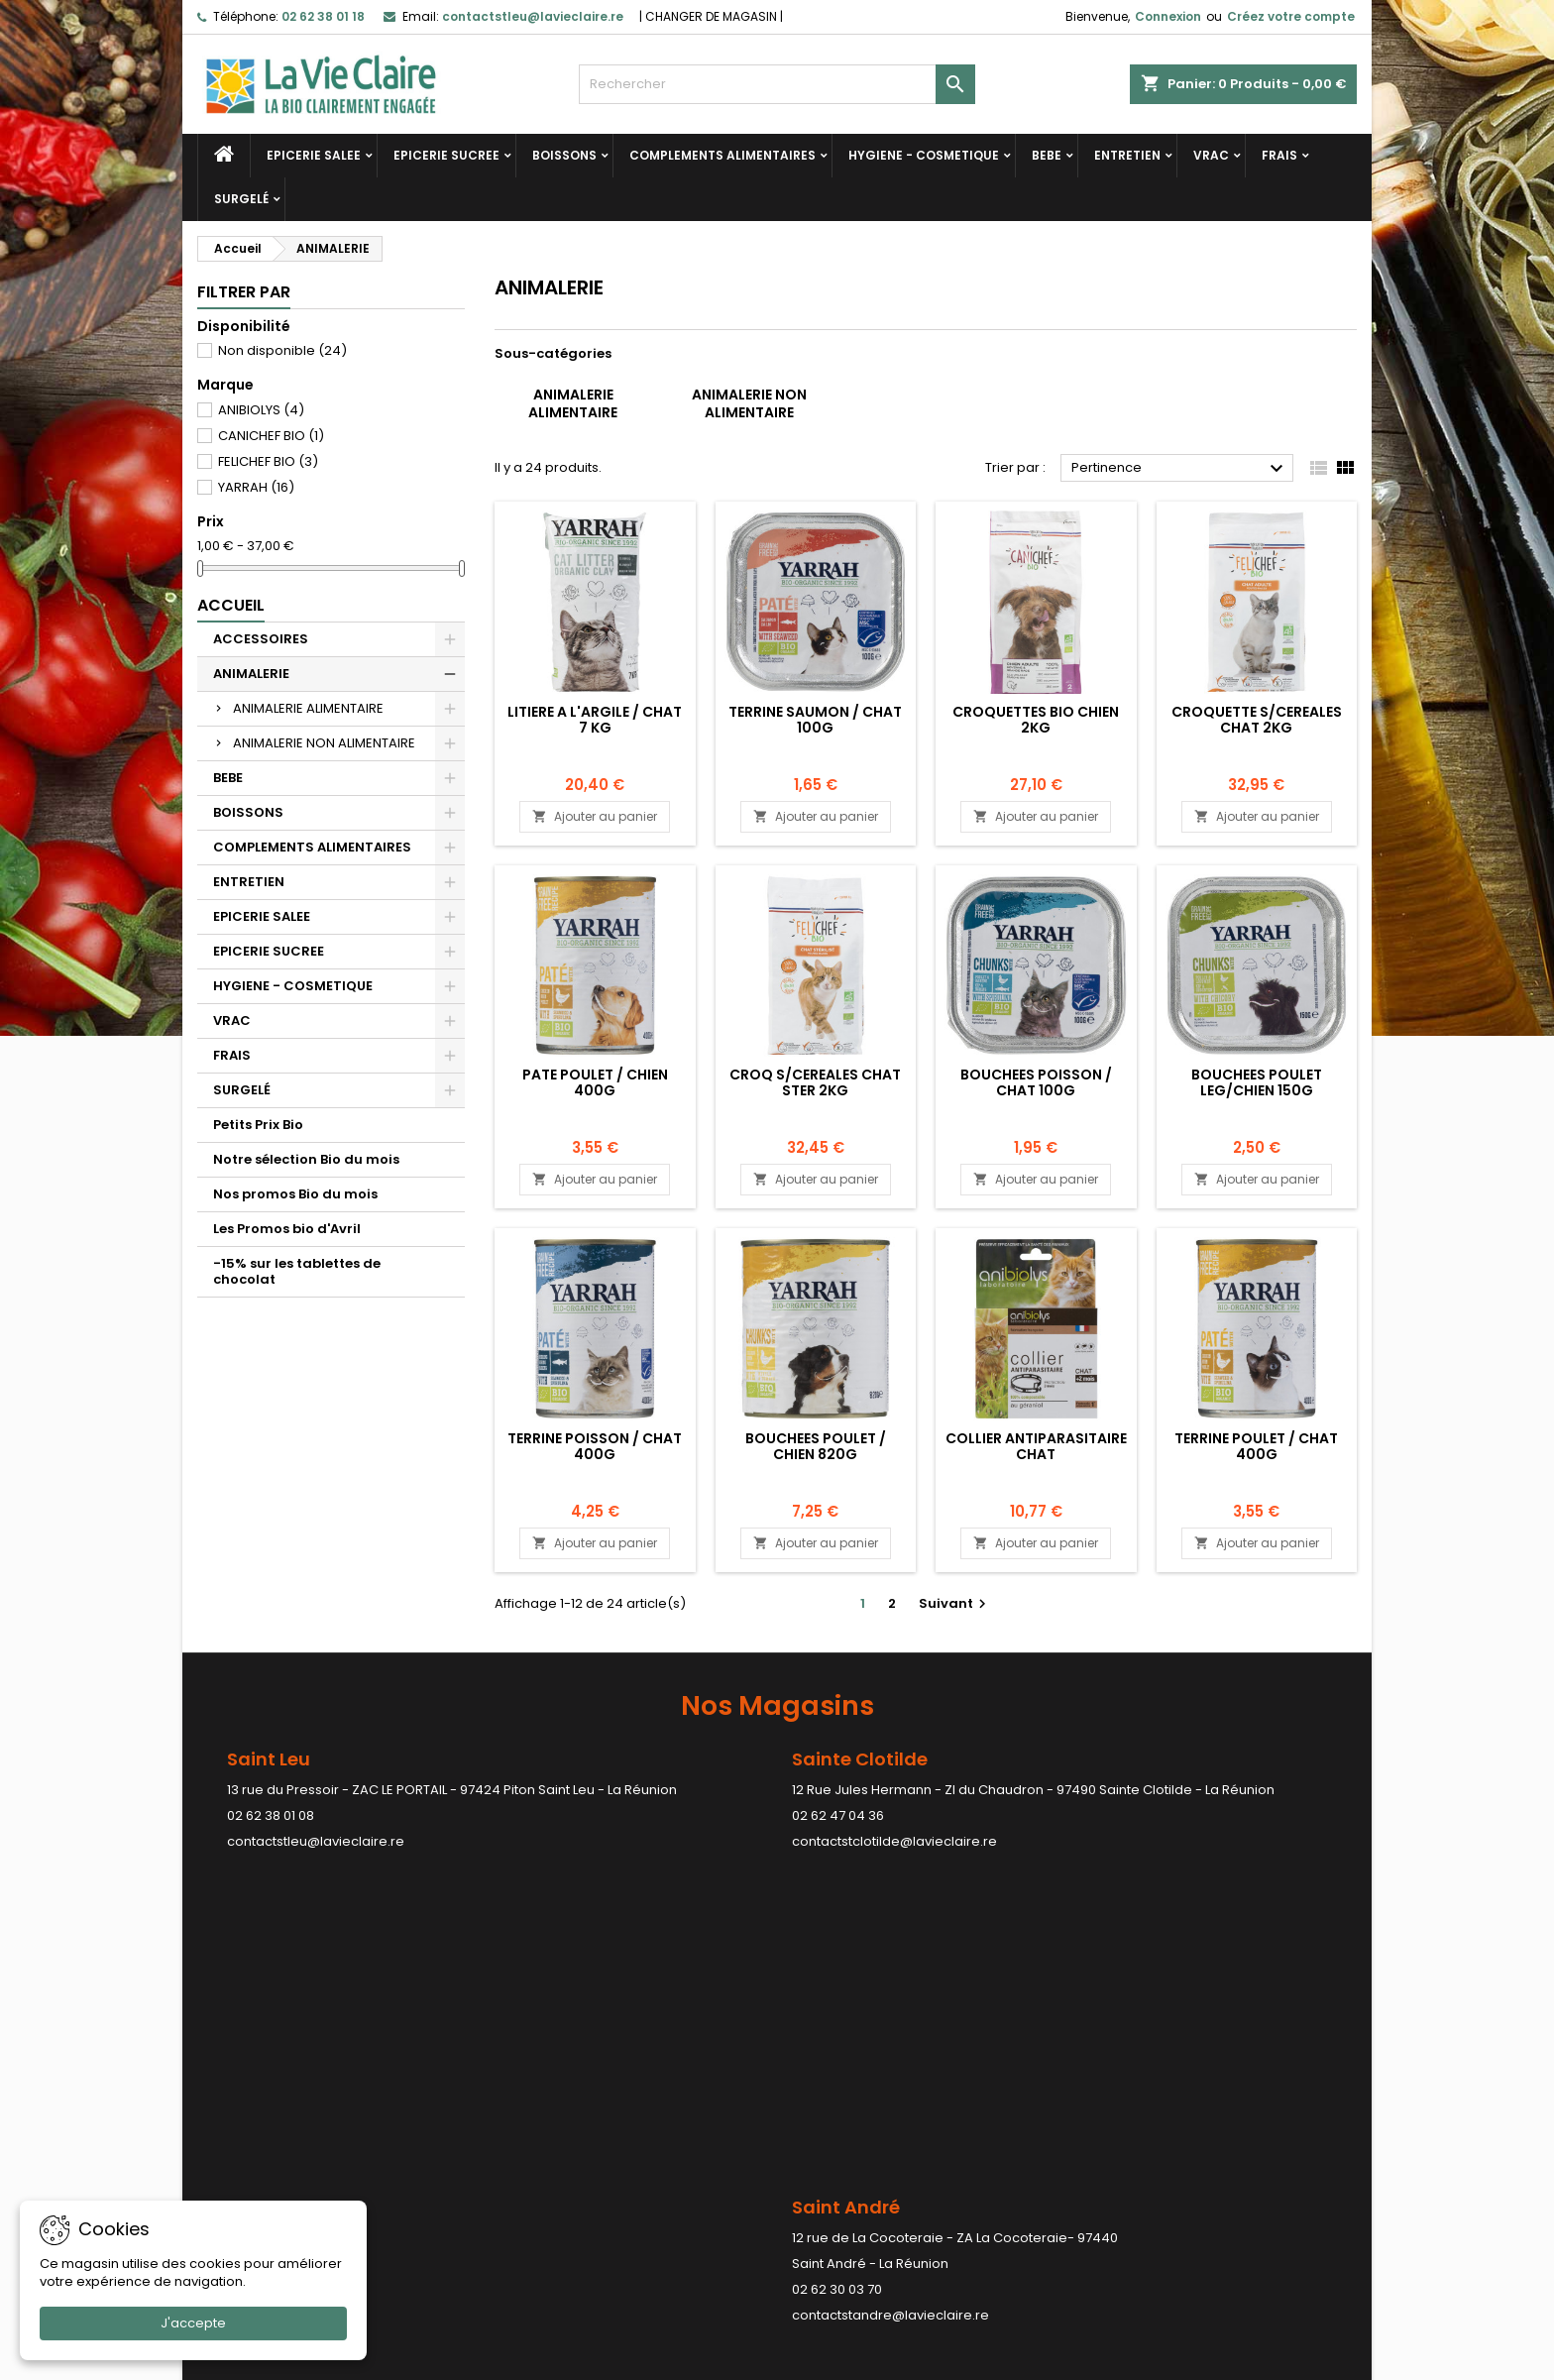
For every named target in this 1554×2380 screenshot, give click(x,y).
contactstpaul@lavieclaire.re (697, 1993)
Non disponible (282, 350)
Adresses (822, 2182)
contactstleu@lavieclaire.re (315, 1841)
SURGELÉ (241, 198)
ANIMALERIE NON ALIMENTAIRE (324, 743)
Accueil (231, 605)
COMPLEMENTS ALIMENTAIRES (722, 155)
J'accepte (193, 2323)
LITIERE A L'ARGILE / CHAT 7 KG (594, 719)
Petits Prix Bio (258, 1124)
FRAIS (1279, 155)
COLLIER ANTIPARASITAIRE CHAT (1036, 1446)
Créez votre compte (1291, 16)
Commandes (835, 2130)
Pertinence (1179, 469)
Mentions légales (550, 2105)
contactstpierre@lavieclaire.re (1078, 2019)
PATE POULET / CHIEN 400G (595, 1082)
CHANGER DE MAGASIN (711, 16)
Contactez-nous (548, 2182)
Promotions (234, 2105)
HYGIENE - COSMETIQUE (923, 155)
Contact (1129, 2058)
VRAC (1211, 155)
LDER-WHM (854, 2360)
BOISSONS (564, 155)
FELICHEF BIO (268, 461)
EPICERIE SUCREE (446, 155)
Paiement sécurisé (555, 2156)
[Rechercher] (777, 84)
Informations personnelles (876, 2105)
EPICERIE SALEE (314, 155)
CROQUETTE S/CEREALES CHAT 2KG (1256, 719)
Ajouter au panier (594, 816)
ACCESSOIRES (260, 638)
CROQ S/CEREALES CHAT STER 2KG (815, 1082)
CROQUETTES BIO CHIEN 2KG (1035, 719)
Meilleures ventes (253, 2156)
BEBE (1046, 155)
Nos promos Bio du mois (295, 1194)
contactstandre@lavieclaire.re (325, 1993)
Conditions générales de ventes (598, 2130)
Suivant (955, 1603)
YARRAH (256, 487)
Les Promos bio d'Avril (287, 1228)
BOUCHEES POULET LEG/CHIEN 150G (1256, 1082)
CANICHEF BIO (271, 435)
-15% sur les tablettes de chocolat (297, 1271)
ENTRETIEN (1127, 155)
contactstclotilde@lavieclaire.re (894, 1841)
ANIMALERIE (251, 673)
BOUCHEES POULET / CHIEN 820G (815, 1446)
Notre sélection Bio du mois (306, 1159)
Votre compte (853, 2058)
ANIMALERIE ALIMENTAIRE (308, 708)
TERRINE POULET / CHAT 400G (1256, 1446)
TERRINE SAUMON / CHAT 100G (815, 719)
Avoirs (812, 2156)
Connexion (1168, 16)
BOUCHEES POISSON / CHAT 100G (1036, 1082)
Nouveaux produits (257, 2130)
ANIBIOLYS (261, 409)
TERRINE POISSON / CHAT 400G (594, 1446)
